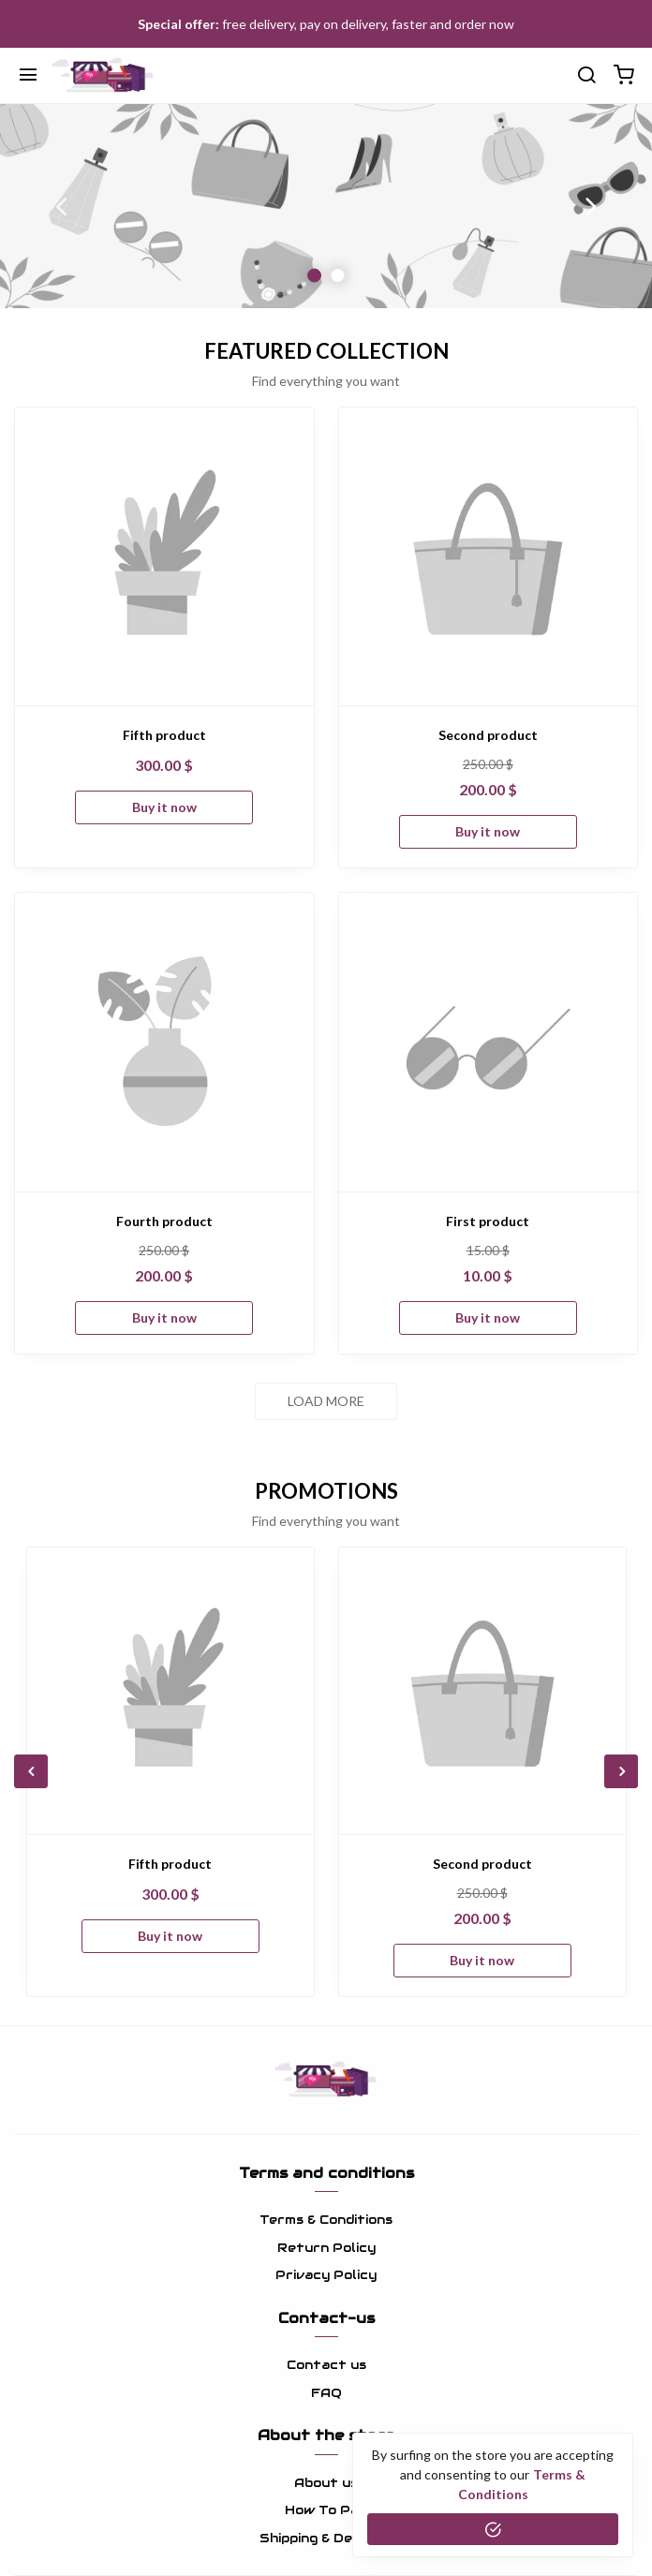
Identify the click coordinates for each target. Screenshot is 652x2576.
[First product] (488, 1042)
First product (487, 1221)
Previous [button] (60, 206)
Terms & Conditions (326, 2220)
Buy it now (164, 807)
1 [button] (314, 275)
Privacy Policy (326, 2275)
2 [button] (338, 275)
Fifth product (164, 735)
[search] (586, 76)
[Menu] (28, 76)
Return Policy (326, 2248)
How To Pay (326, 2510)
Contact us (326, 2365)
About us (326, 2483)
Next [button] (591, 206)
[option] (326, 206)
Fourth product (164, 1221)
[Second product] (488, 556)
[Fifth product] (164, 556)
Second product (488, 735)
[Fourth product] (164, 1042)
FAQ (326, 2393)
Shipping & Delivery (326, 2538)
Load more (326, 1401)
